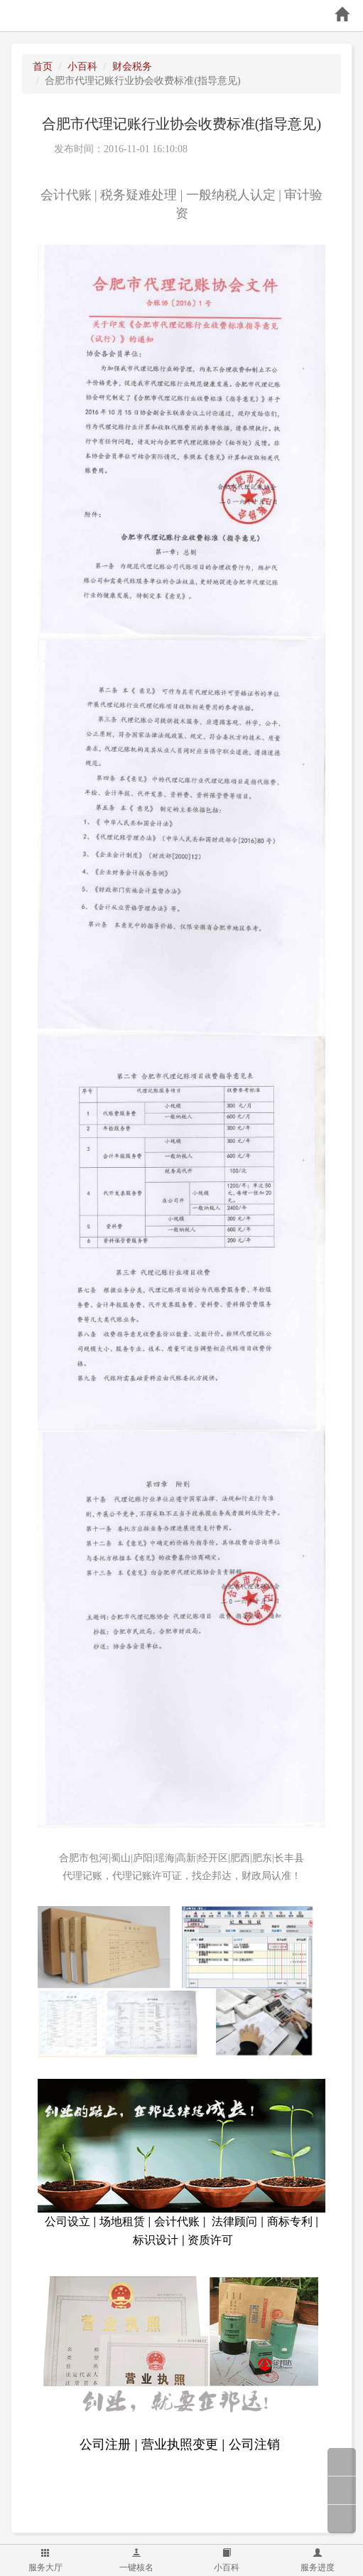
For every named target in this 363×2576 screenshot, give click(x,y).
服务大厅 (45, 2560)
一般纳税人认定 (231, 195)
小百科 (226, 2560)
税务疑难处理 (138, 195)
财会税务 (132, 66)
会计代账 (66, 195)
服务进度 (317, 2560)
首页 (43, 66)
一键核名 (136, 2560)
